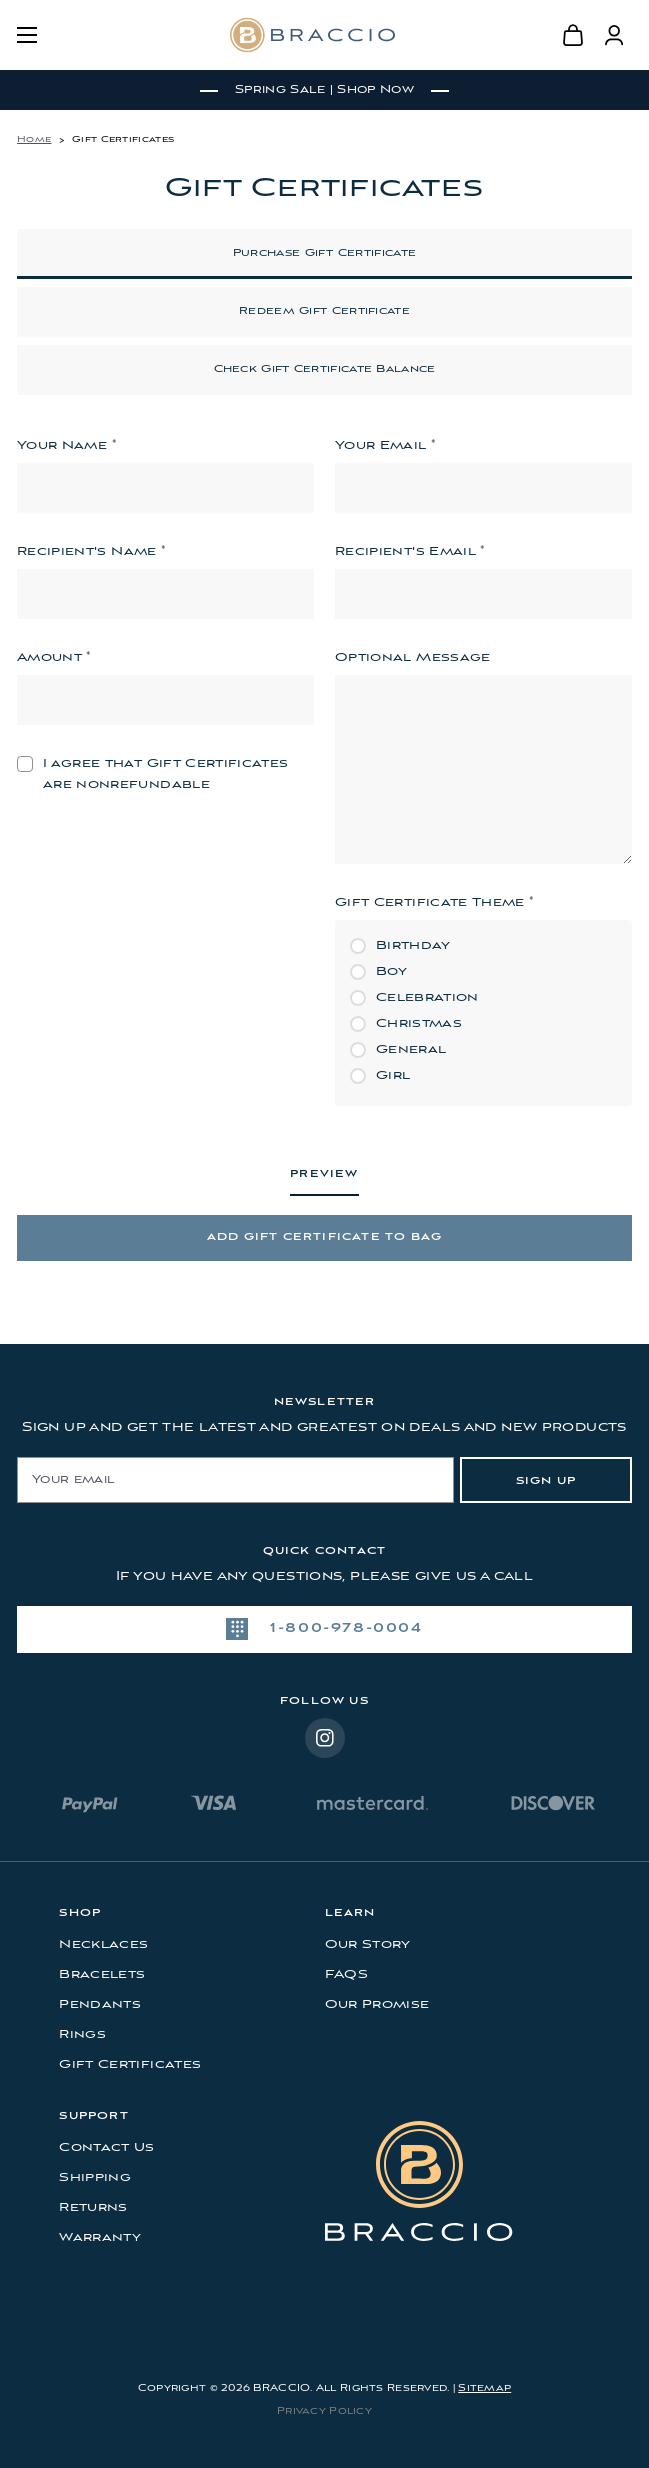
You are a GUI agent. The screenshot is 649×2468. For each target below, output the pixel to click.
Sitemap (484, 2388)
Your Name (66, 445)
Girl (393, 1075)
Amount (54, 657)
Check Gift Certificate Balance (325, 369)
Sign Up (546, 1481)
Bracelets (102, 1974)
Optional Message (413, 657)
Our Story (368, 1944)
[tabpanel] (324, 90)
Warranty (100, 2237)
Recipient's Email (410, 551)
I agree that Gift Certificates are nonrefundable (166, 774)
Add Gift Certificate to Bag (324, 1237)
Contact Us (107, 2147)
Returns (93, 2207)
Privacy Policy (324, 2411)
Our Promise (377, 2004)
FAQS (346, 1974)
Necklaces (103, 1944)
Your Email (385, 445)
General (411, 1049)
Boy (391, 971)
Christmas (419, 1023)
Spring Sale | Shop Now (324, 90)
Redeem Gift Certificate (324, 311)
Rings (82, 2034)
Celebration (427, 997)
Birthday (413, 945)
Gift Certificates (130, 2064)
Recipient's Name (91, 551)
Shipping (95, 2177)
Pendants (100, 2004)
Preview (324, 1174)
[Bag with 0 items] (574, 35)
